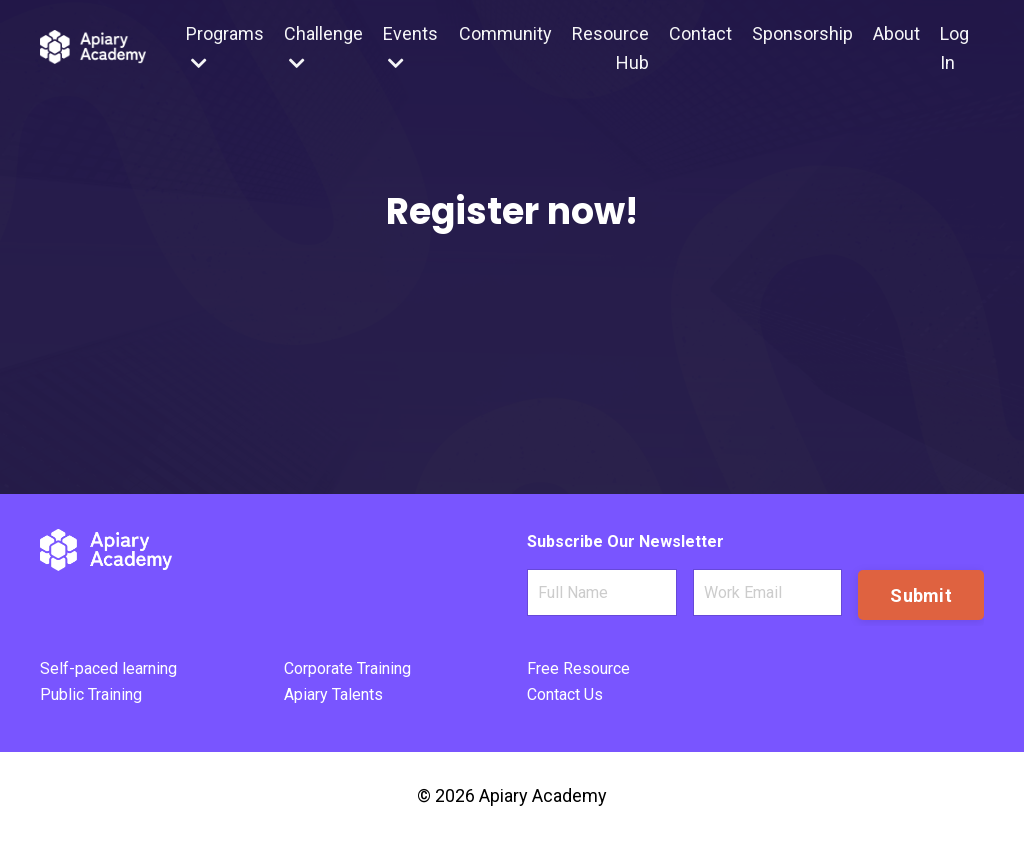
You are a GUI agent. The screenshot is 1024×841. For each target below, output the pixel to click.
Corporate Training (347, 668)
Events (410, 47)
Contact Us (565, 694)
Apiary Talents (333, 694)
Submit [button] (921, 595)
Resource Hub (610, 48)
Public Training (91, 694)
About (896, 33)
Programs (225, 47)
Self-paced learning (108, 668)
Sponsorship (802, 33)
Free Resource (578, 668)
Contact (700, 33)
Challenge (323, 47)
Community (505, 33)
